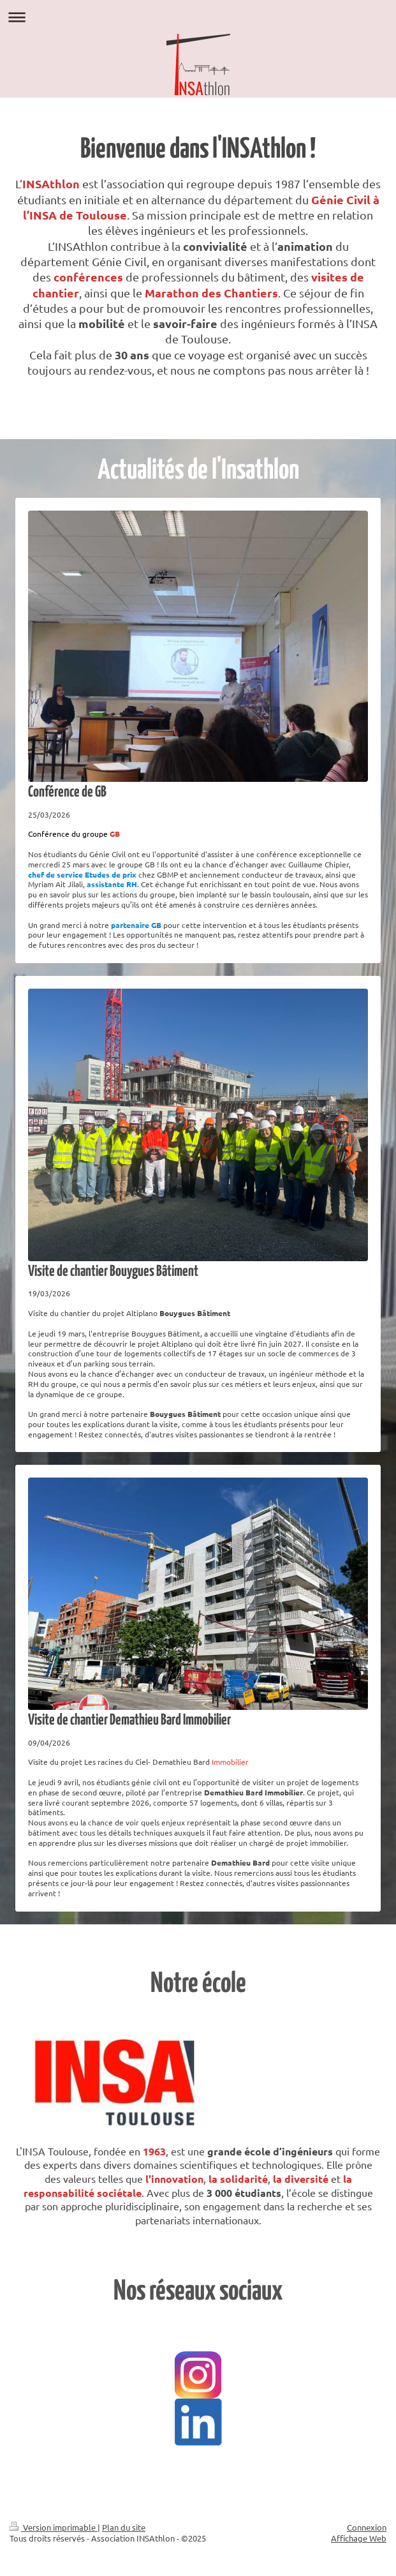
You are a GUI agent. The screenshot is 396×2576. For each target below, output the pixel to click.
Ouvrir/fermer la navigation (198, 17)
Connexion (366, 2527)
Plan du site (123, 2527)
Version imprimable (54, 2527)
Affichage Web (358, 2538)
